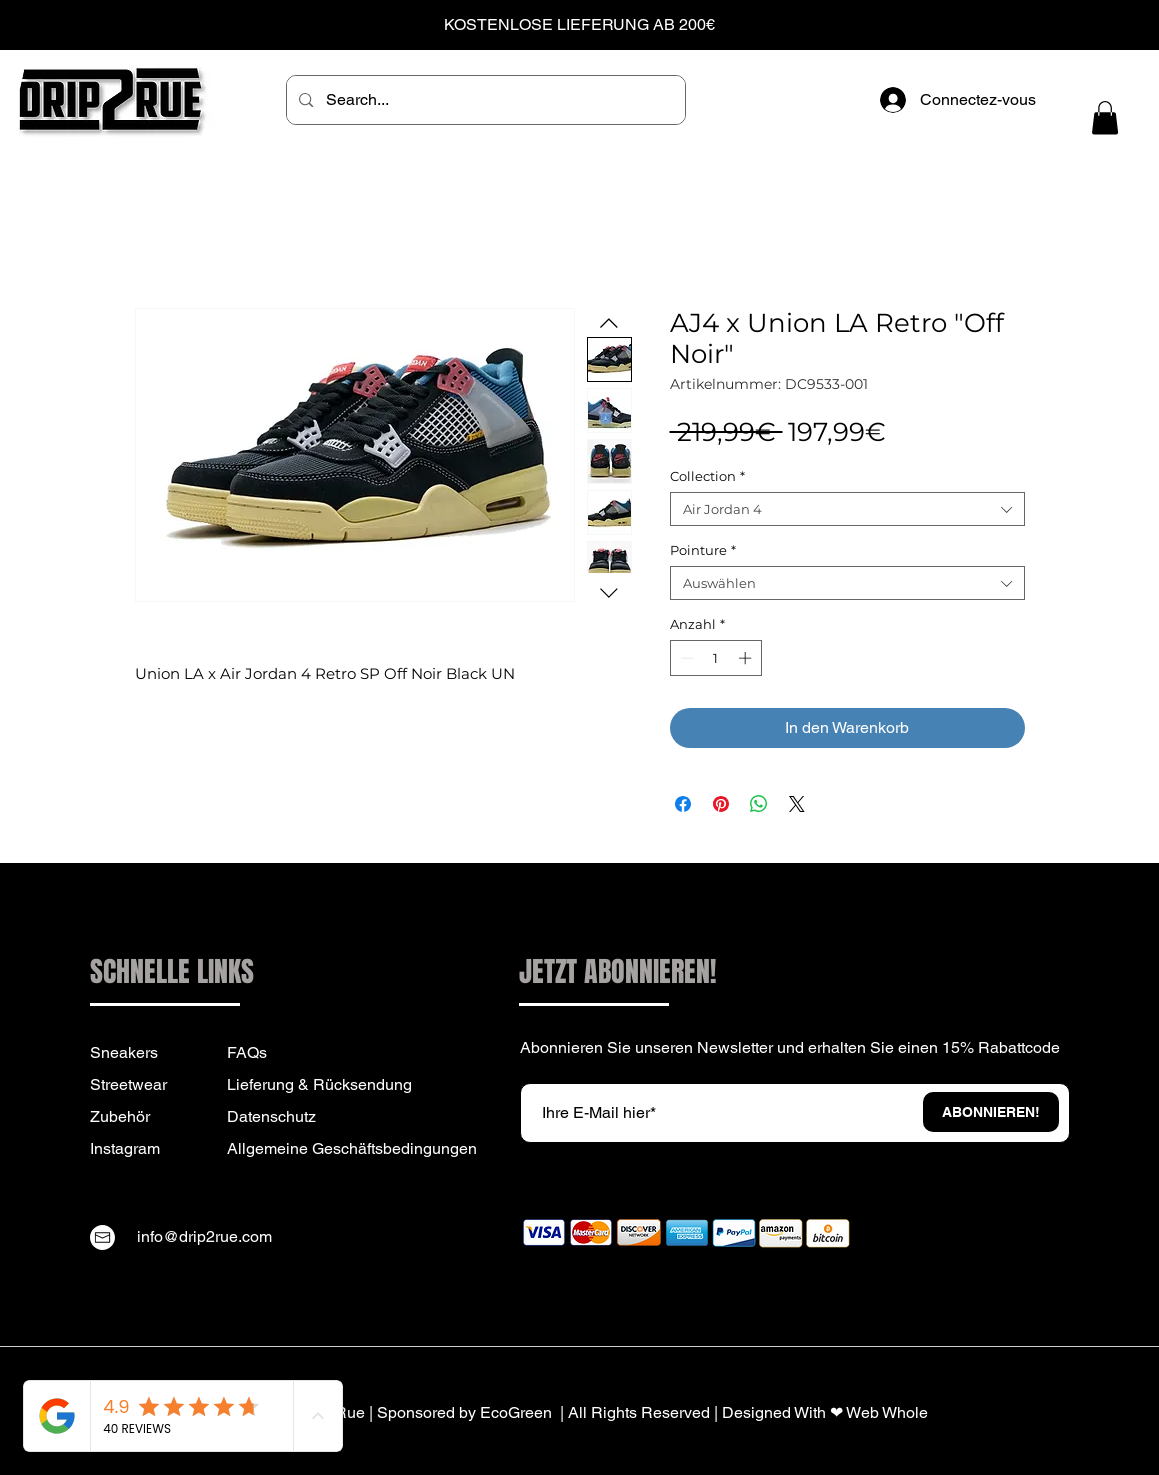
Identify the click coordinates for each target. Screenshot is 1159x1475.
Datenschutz (271, 1116)
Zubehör (120, 1116)
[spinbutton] (715, 658)
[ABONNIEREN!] (991, 1112)
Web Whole (887, 1412)
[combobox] (847, 509)
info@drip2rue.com (204, 1236)
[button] (1105, 117)
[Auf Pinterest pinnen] (721, 804)
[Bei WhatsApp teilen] (759, 804)
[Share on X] (797, 804)
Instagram (125, 1148)
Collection (707, 476)
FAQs (247, 1052)
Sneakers (124, 1052)
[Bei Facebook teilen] (683, 804)
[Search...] (485, 100)
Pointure (703, 550)
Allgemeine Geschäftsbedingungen (352, 1148)
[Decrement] (685, 658)
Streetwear (128, 1084)
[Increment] (747, 658)
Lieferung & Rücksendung (319, 1084)
